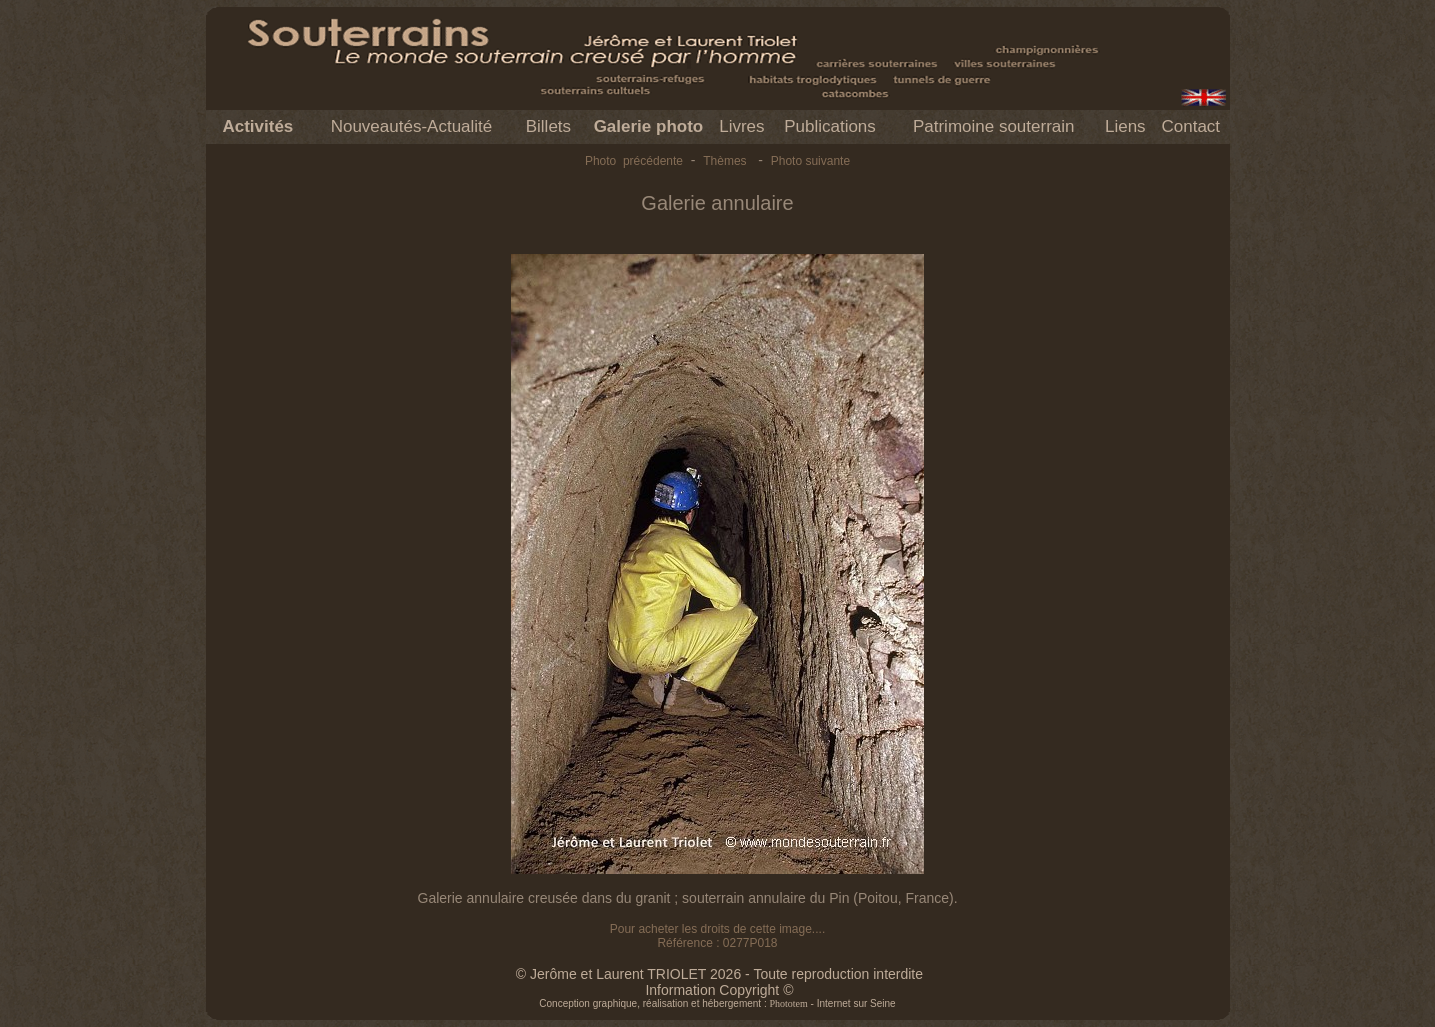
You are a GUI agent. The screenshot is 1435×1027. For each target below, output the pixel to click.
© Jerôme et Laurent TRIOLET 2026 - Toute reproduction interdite (719, 974)
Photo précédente (634, 161)
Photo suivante (810, 161)
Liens (1125, 126)
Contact (1190, 126)
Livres (741, 126)
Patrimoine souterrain (994, 126)
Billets (548, 126)
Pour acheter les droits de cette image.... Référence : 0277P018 (717, 936)
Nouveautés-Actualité (412, 126)
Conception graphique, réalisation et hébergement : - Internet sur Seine (717, 1003)
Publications (830, 126)
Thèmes (724, 161)
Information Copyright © (719, 990)
